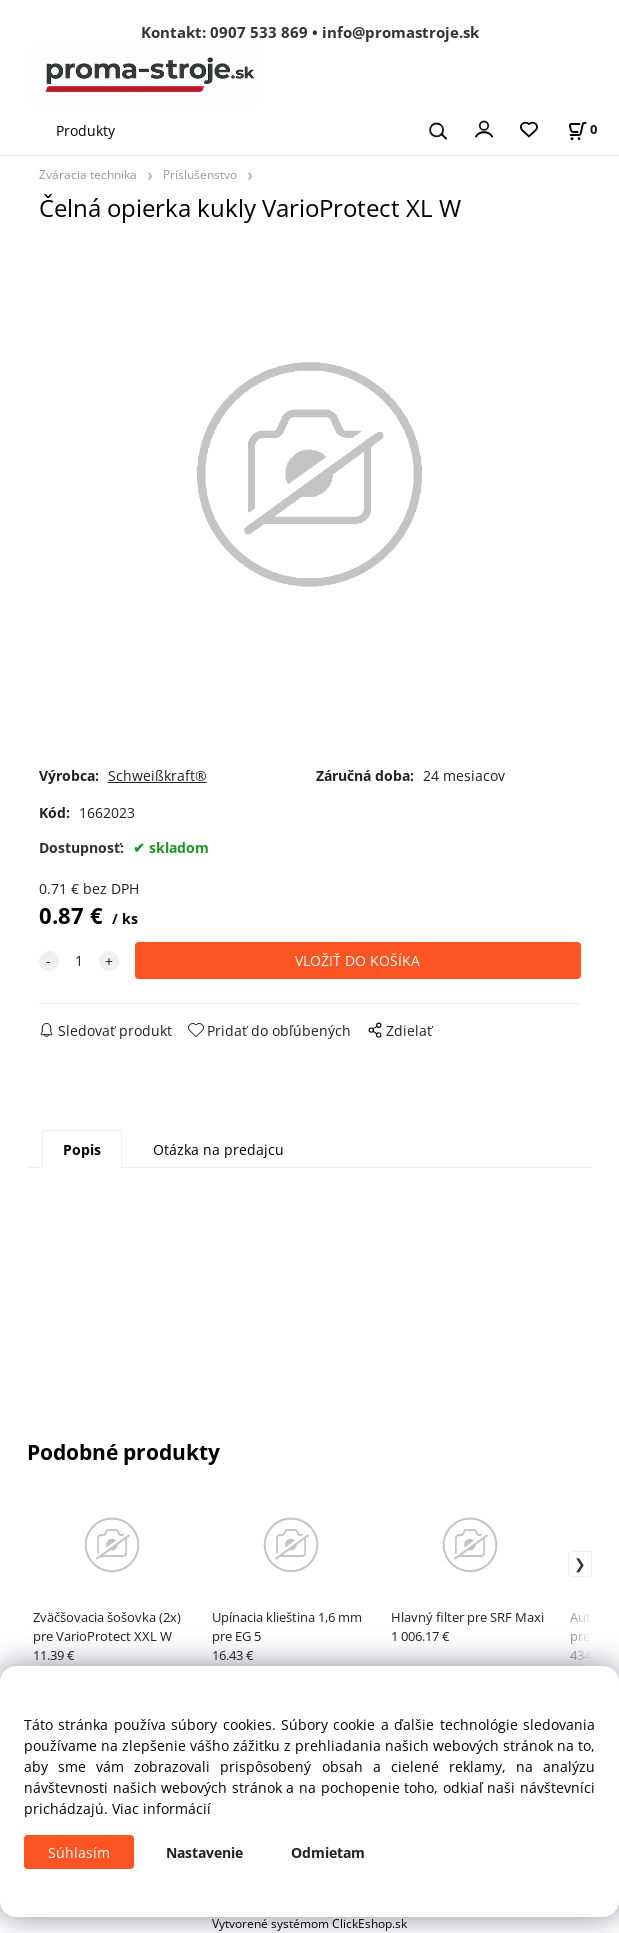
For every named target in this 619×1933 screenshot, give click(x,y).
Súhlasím (79, 1852)
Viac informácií (161, 1808)
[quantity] (79, 960)
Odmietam (328, 1852)
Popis (82, 1149)
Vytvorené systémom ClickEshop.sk (309, 1923)
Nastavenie (204, 1852)
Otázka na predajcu (218, 1149)
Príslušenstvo (200, 174)
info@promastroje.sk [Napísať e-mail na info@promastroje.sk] (400, 32)
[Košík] (582, 129)
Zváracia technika (88, 174)
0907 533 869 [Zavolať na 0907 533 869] (259, 32)
